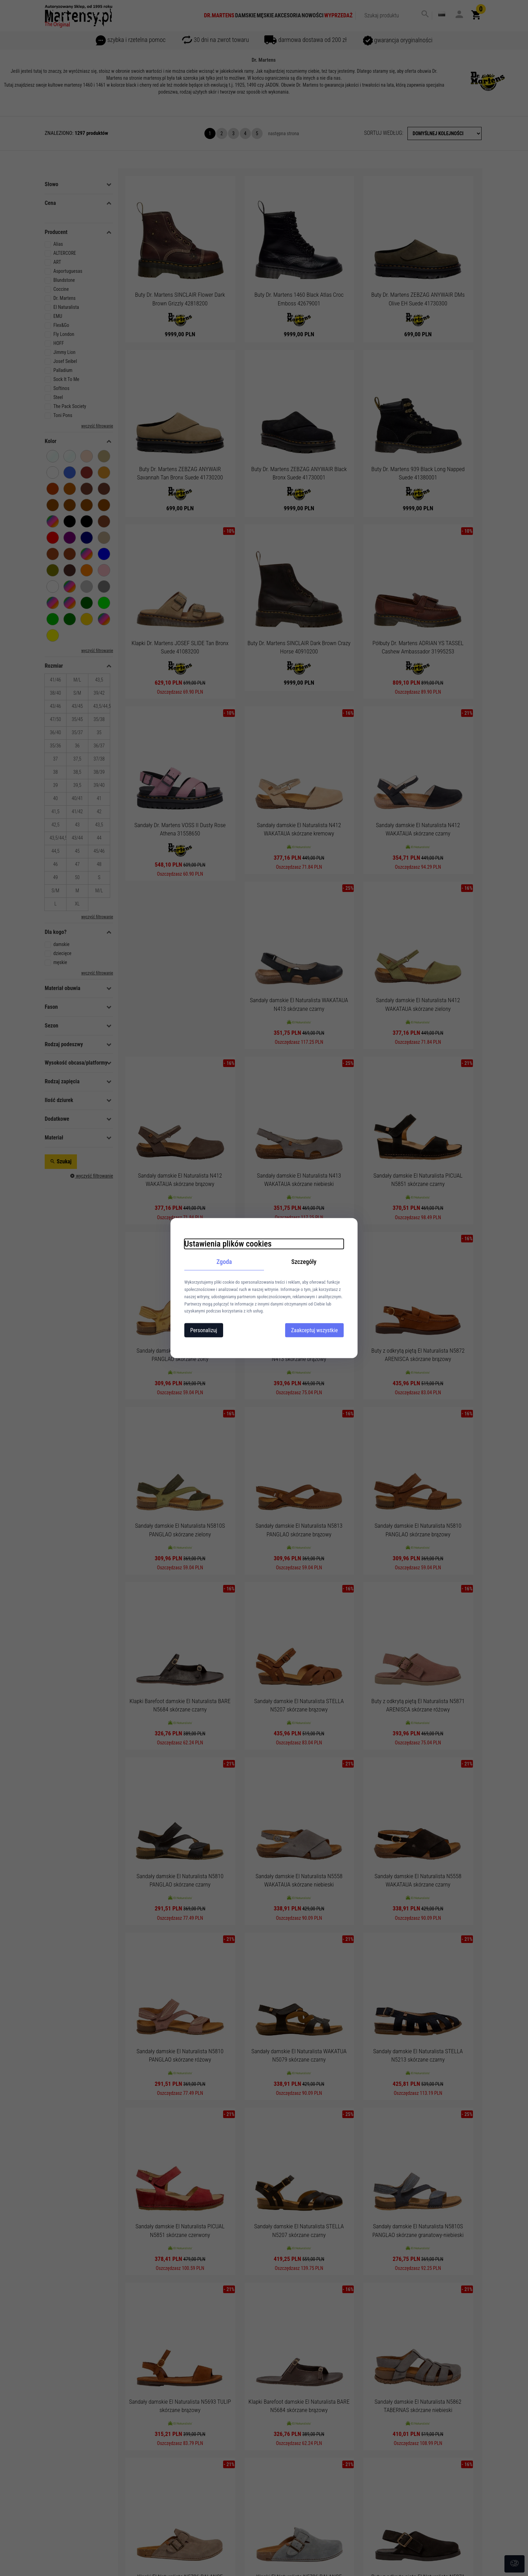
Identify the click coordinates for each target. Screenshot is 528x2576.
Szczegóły (304, 1261)
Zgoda (224, 1261)
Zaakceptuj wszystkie (314, 1330)
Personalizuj (203, 1330)
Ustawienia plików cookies (228, 1243)
